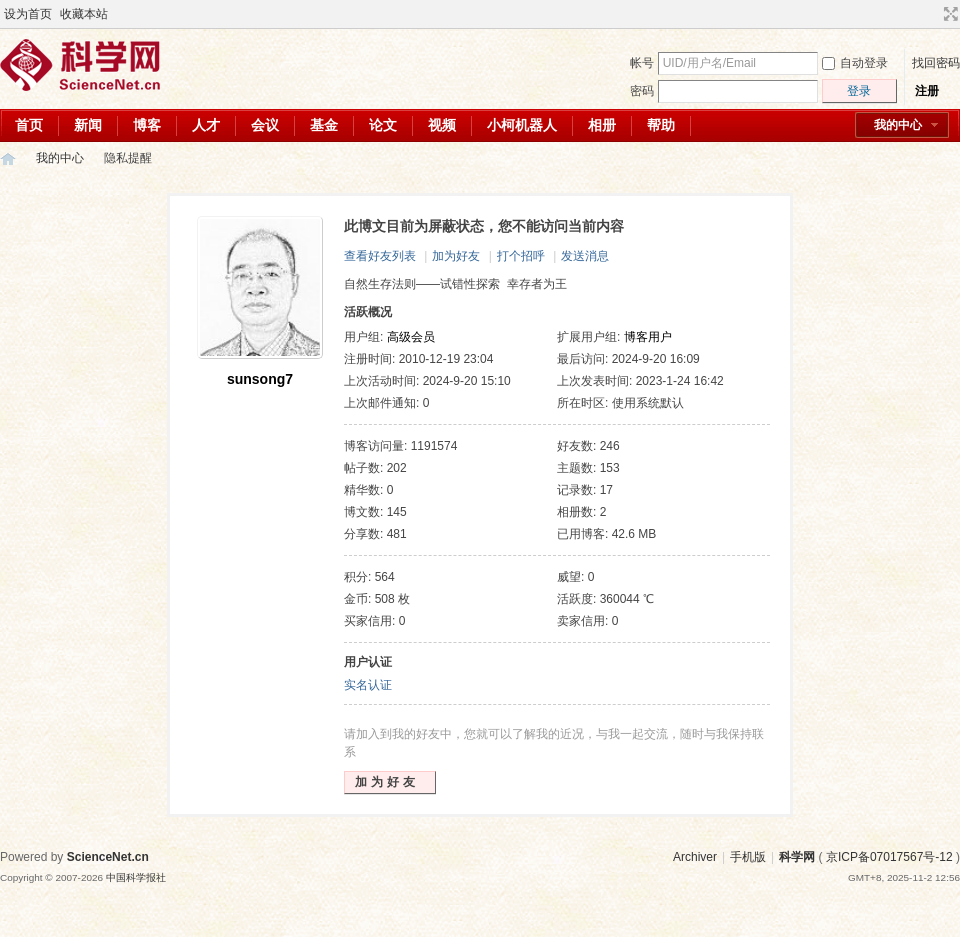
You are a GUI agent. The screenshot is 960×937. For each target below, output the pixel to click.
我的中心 (898, 125)
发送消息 (585, 256)
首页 (29, 125)
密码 (642, 91)
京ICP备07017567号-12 (889, 857)
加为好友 (456, 256)
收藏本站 (84, 14)
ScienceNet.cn (108, 857)
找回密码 (936, 63)
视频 (442, 125)
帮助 (661, 125)
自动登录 (855, 63)
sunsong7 (260, 379)
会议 (265, 125)
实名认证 (368, 685)
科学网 (8, 158)
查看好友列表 (380, 256)
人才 (206, 125)
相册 (602, 125)
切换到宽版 (948, 14)
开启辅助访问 (932, 14)
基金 (324, 125)
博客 (147, 125)
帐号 (642, 63)
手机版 (748, 857)
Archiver (695, 857)
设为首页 (28, 14)
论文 (383, 125)
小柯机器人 (522, 125)
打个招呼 (521, 256)
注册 (927, 91)
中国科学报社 (136, 877)
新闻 (88, 125)
